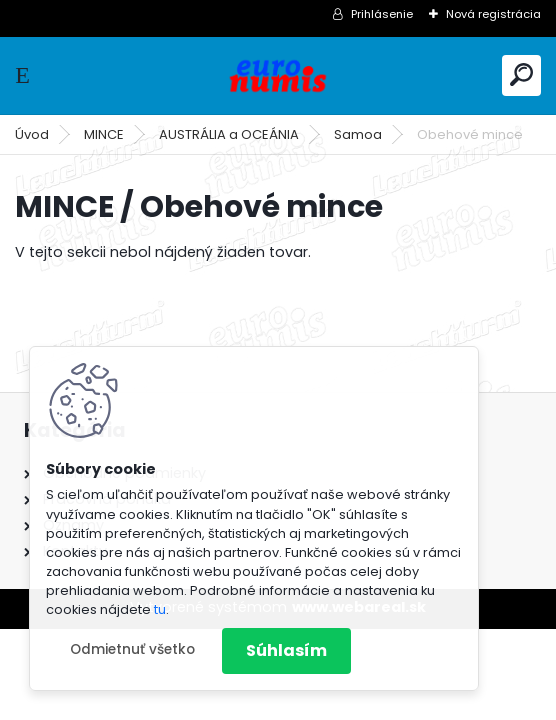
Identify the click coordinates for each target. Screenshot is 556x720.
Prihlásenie (382, 14)
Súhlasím (286, 650)
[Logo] (278, 75)
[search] (521, 74)
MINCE (104, 134)
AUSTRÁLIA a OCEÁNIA (229, 134)
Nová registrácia (493, 14)
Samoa (358, 134)
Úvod (32, 134)
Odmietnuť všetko (132, 649)
